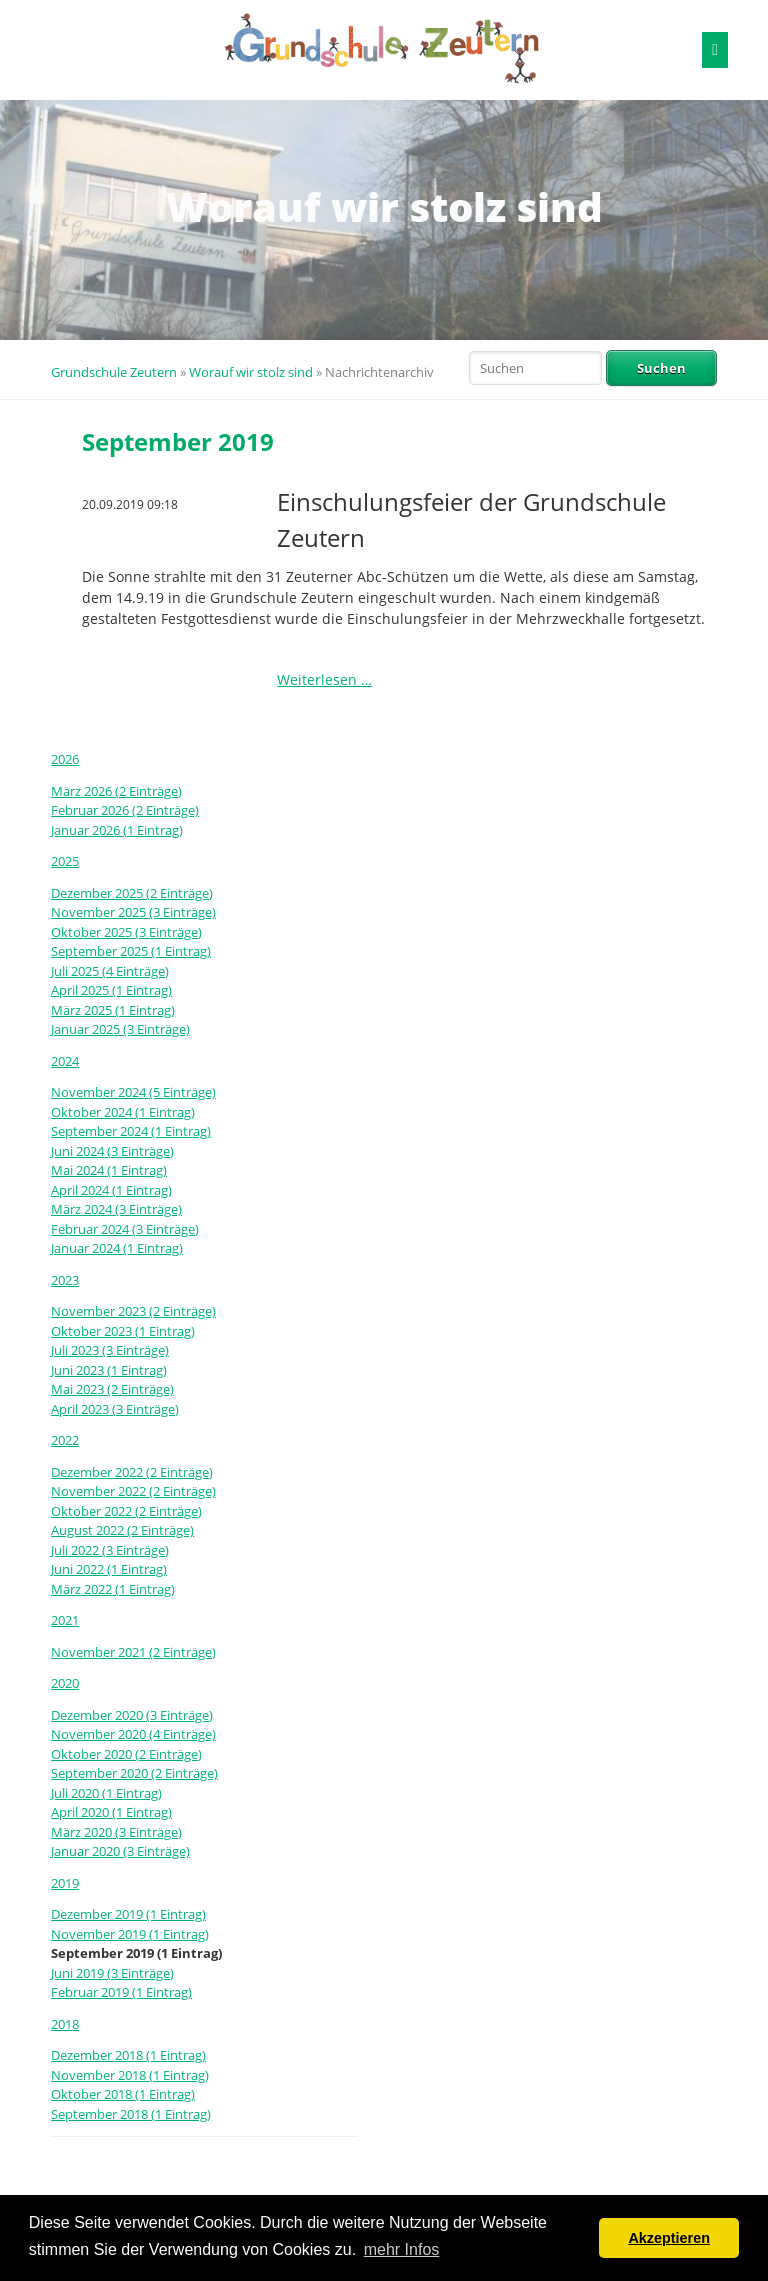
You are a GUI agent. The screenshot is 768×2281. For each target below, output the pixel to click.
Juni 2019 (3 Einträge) (112, 1973)
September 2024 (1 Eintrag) (131, 1131)
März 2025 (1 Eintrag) (113, 1010)
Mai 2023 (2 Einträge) (112, 1389)
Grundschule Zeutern (114, 372)
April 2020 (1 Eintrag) (111, 1812)
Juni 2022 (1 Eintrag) (109, 1569)
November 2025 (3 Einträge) (133, 912)
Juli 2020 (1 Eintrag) (106, 1793)
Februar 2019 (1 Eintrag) (121, 1992)
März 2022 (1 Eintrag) (113, 1589)
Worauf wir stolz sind (251, 372)
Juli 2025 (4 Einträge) (110, 971)
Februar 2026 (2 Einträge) (125, 810)
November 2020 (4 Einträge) (133, 1734)
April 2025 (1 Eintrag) (111, 990)
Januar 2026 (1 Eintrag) (117, 830)
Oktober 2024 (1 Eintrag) (123, 1112)
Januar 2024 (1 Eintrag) (117, 1248)
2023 (65, 1280)
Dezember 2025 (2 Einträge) (132, 893)
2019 (65, 1883)
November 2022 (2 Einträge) (133, 1491)
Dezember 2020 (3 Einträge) (132, 1715)
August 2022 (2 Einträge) (122, 1530)
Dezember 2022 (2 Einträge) (132, 1472)
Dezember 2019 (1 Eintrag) (128, 1914)
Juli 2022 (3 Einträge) (110, 1550)
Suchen (661, 368)
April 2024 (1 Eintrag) (111, 1190)
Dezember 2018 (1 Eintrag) (128, 2055)
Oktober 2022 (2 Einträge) (126, 1511)
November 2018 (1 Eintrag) (130, 2075)
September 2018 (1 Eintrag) (131, 2114)
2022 (65, 1440)
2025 (65, 861)
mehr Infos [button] (402, 2249)
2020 (65, 1683)
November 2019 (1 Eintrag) (130, 1934)
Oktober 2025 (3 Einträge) (126, 932)
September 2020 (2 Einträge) (134, 1773)
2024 (65, 1061)
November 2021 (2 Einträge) (133, 1652)
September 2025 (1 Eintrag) (131, 951)
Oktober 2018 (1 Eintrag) (123, 2094)
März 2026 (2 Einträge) (116, 791)
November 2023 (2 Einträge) (133, 1311)
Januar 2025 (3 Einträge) (120, 1029)
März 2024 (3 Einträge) (116, 1209)
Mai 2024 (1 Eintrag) (109, 1170)
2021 (65, 1620)
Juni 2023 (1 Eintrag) (109, 1370)
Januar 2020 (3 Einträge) (120, 1851)
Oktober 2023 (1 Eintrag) (123, 1331)
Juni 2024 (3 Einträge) (112, 1151)
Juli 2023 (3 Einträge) (110, 1350)
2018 (65, 2024)
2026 (65, 759)
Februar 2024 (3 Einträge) (125, 1229)
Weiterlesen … (324, 679)
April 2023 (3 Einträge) (115, 1409)
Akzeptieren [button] (669, 2238)
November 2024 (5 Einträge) (133, 1092)
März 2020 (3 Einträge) (116, 1832)
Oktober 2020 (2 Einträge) (126, 1754)
